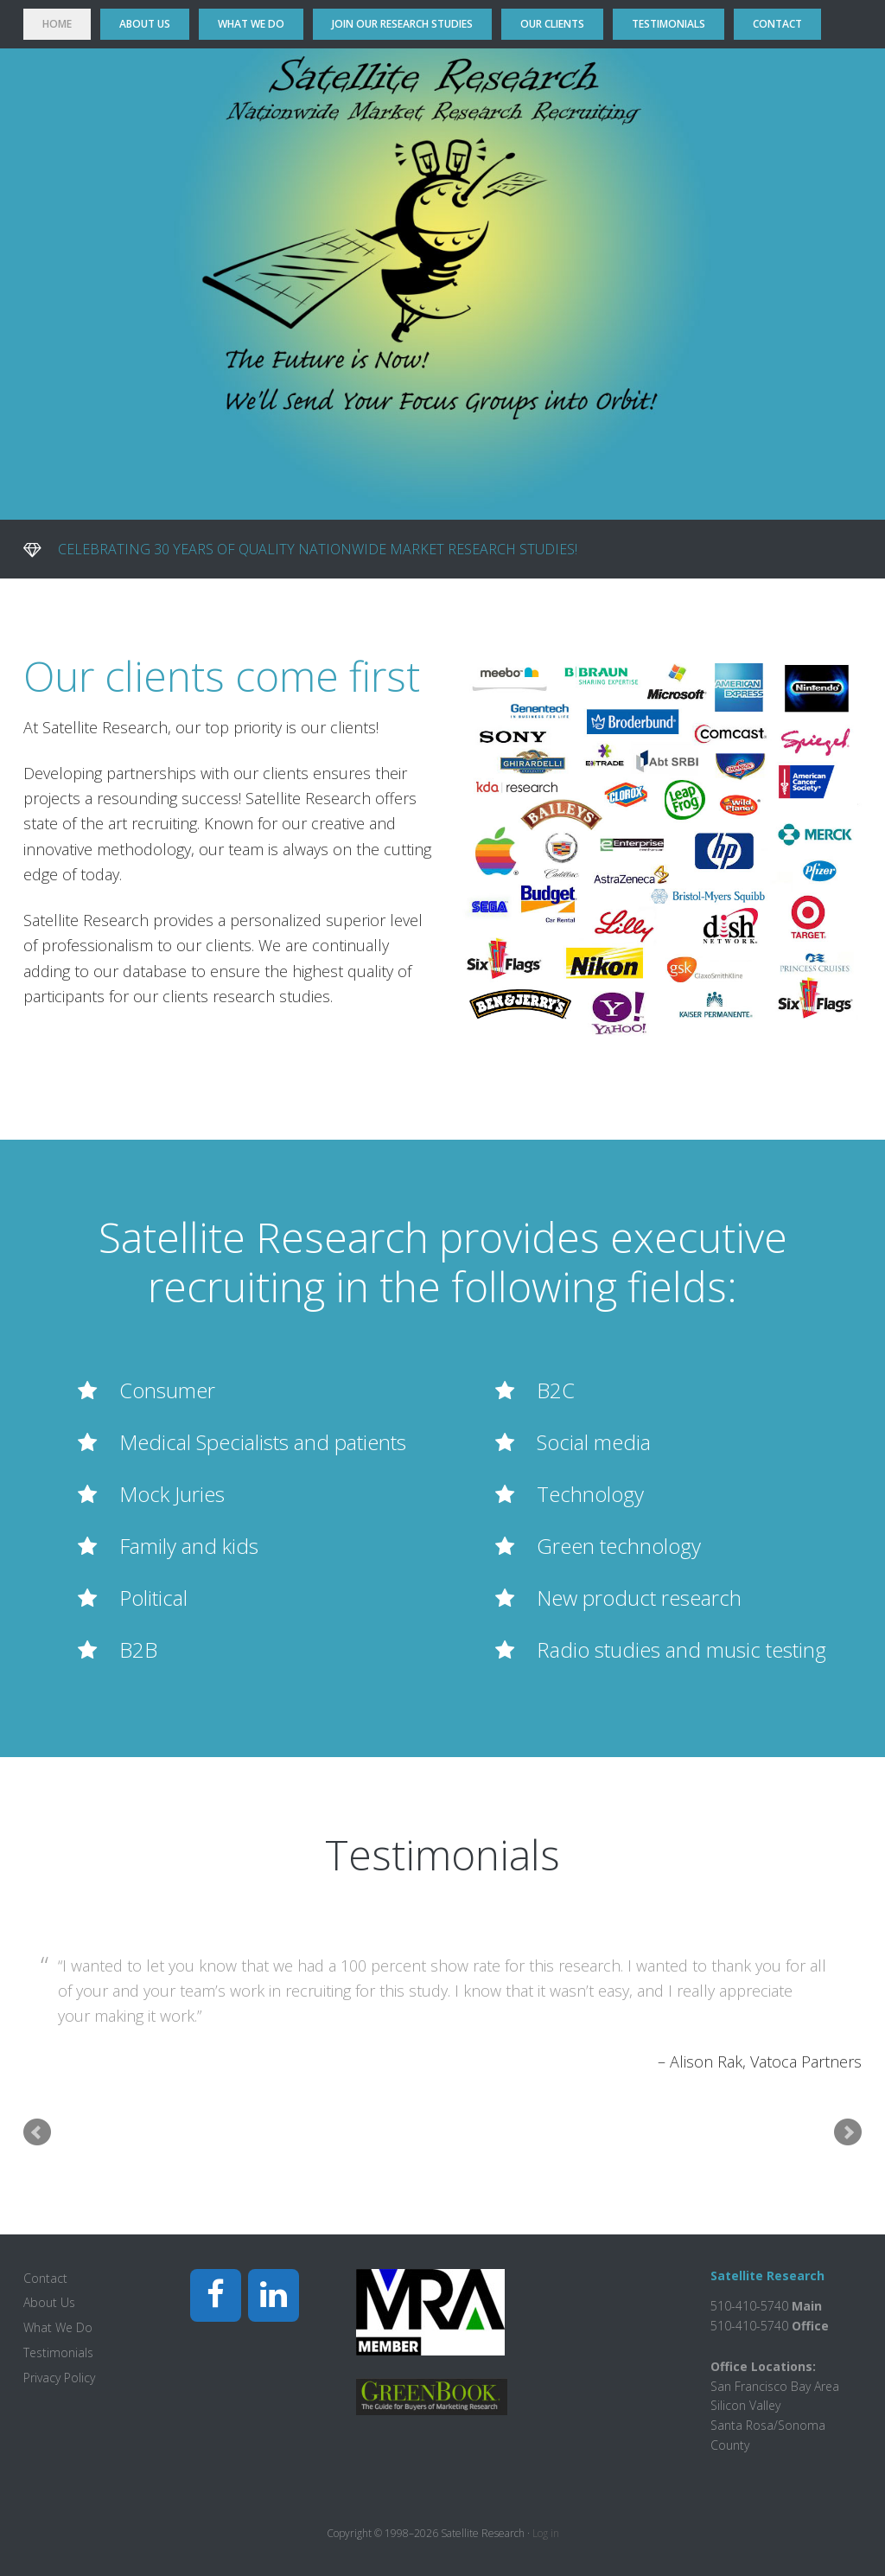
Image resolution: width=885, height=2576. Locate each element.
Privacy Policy (59, 2377)
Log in (545, 2533)
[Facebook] (215, 2295)
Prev (37, 2132)
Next (848, 2132)
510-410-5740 (749, 2325)
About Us (49, 2302)
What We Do (57, 2327)
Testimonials (58, 2352)
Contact (45, 2278)
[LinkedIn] (273, 2295)
